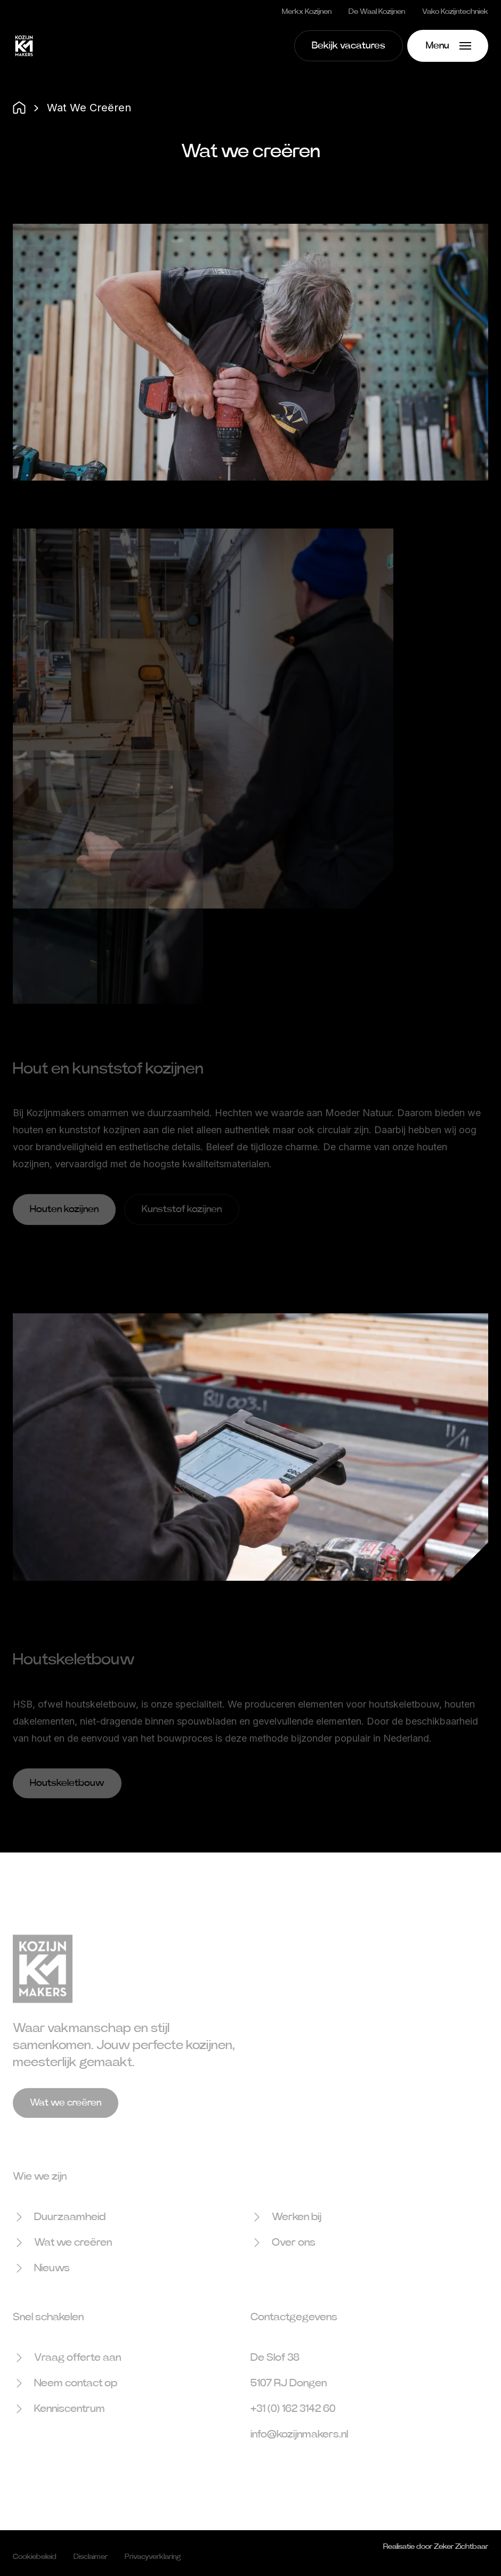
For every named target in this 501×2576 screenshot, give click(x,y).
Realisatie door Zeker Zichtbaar (435, 2554)
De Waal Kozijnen (377, 11)
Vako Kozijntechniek (455, 11)
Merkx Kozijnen (307, 11)
